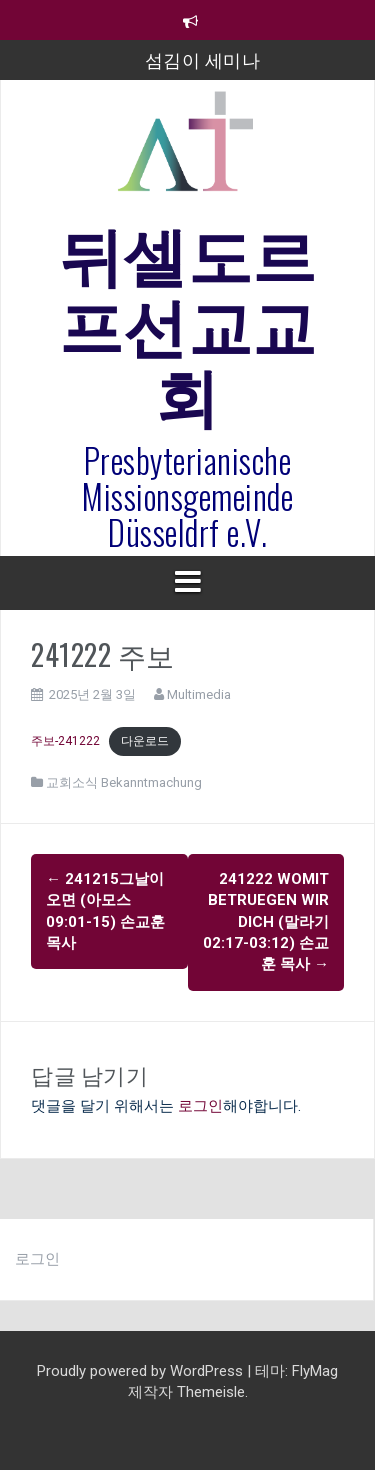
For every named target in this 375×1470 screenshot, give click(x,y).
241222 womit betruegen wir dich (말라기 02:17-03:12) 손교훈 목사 (266, 922)
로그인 (200, 1106)
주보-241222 (65, 741)
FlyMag (315, 1371)
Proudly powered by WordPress (142, 1371)
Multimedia (199, 694)
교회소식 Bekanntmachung (124, 782)
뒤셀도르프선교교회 (188, 321)
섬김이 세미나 (203, 59)
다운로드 (145, 741)
